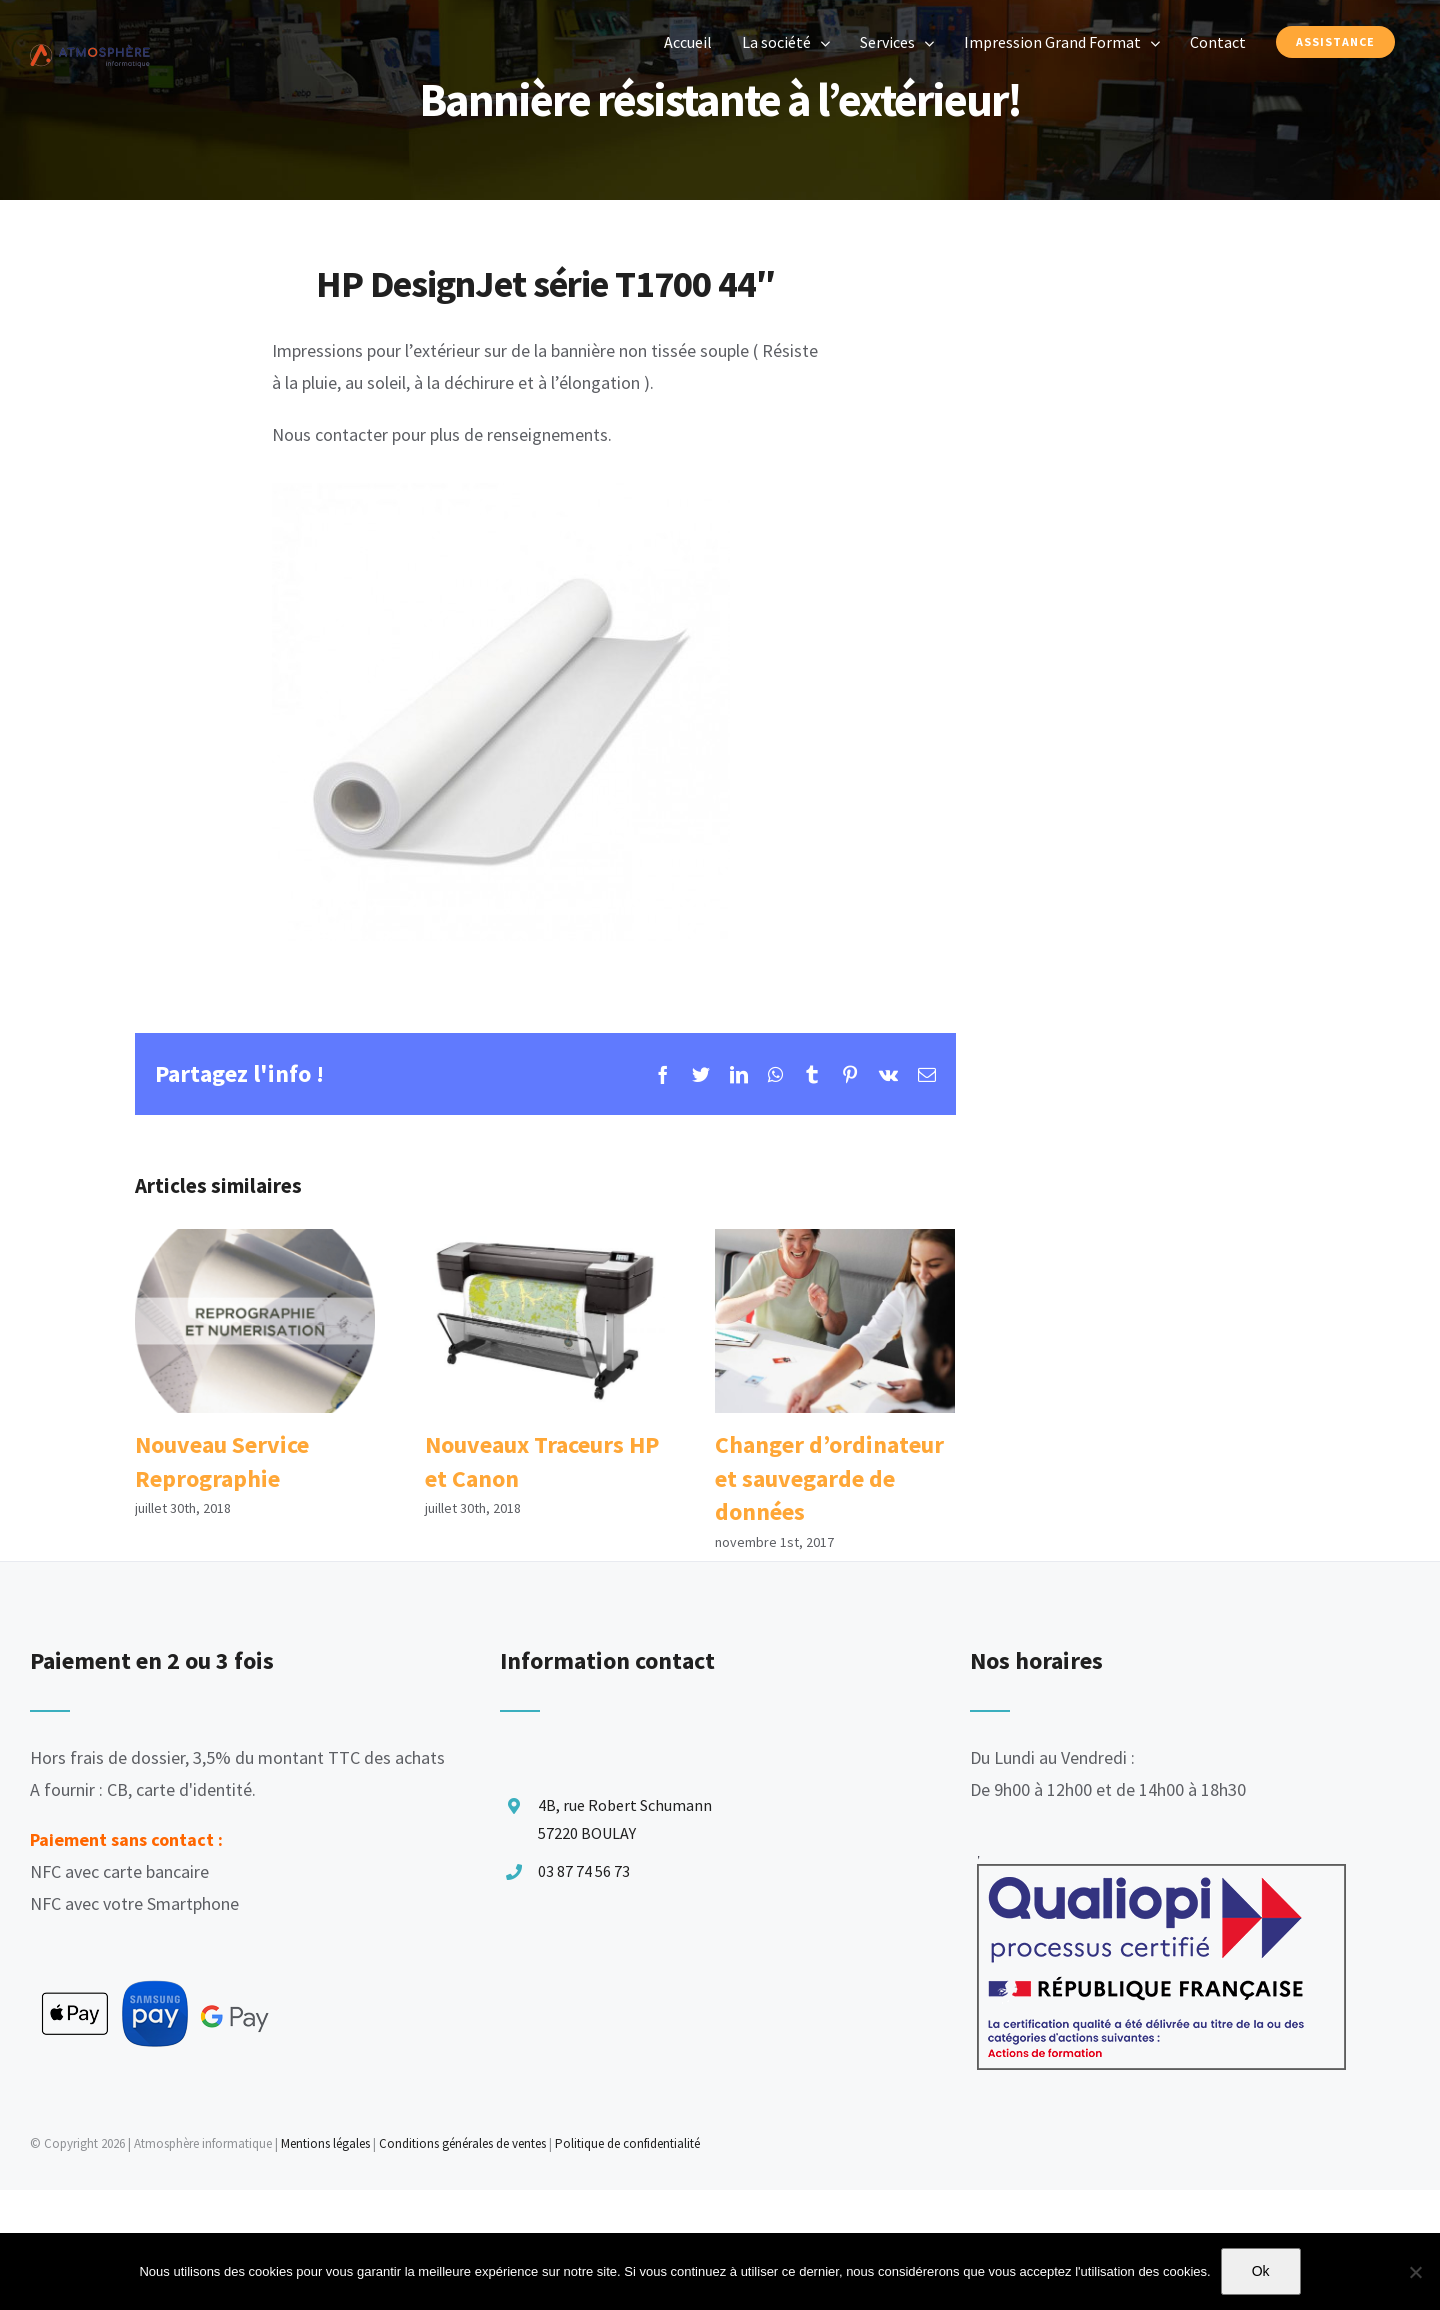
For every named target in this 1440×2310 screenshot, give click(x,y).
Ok (1261, 2271)
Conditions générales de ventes (462, 2143)
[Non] (1415, 2272)
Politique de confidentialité (627, 2143)
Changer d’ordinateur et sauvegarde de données (829, 1478)
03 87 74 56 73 (584, 1871)
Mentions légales (325, 2143)
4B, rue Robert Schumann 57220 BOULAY (625, 1818)
